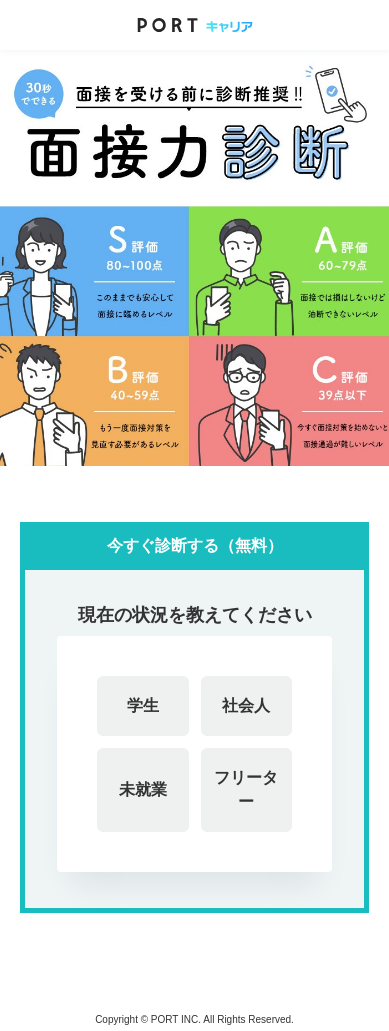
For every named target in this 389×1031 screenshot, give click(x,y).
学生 (143, 705)
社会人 (246, 705)
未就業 (143, 789)
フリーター (246, 789)
